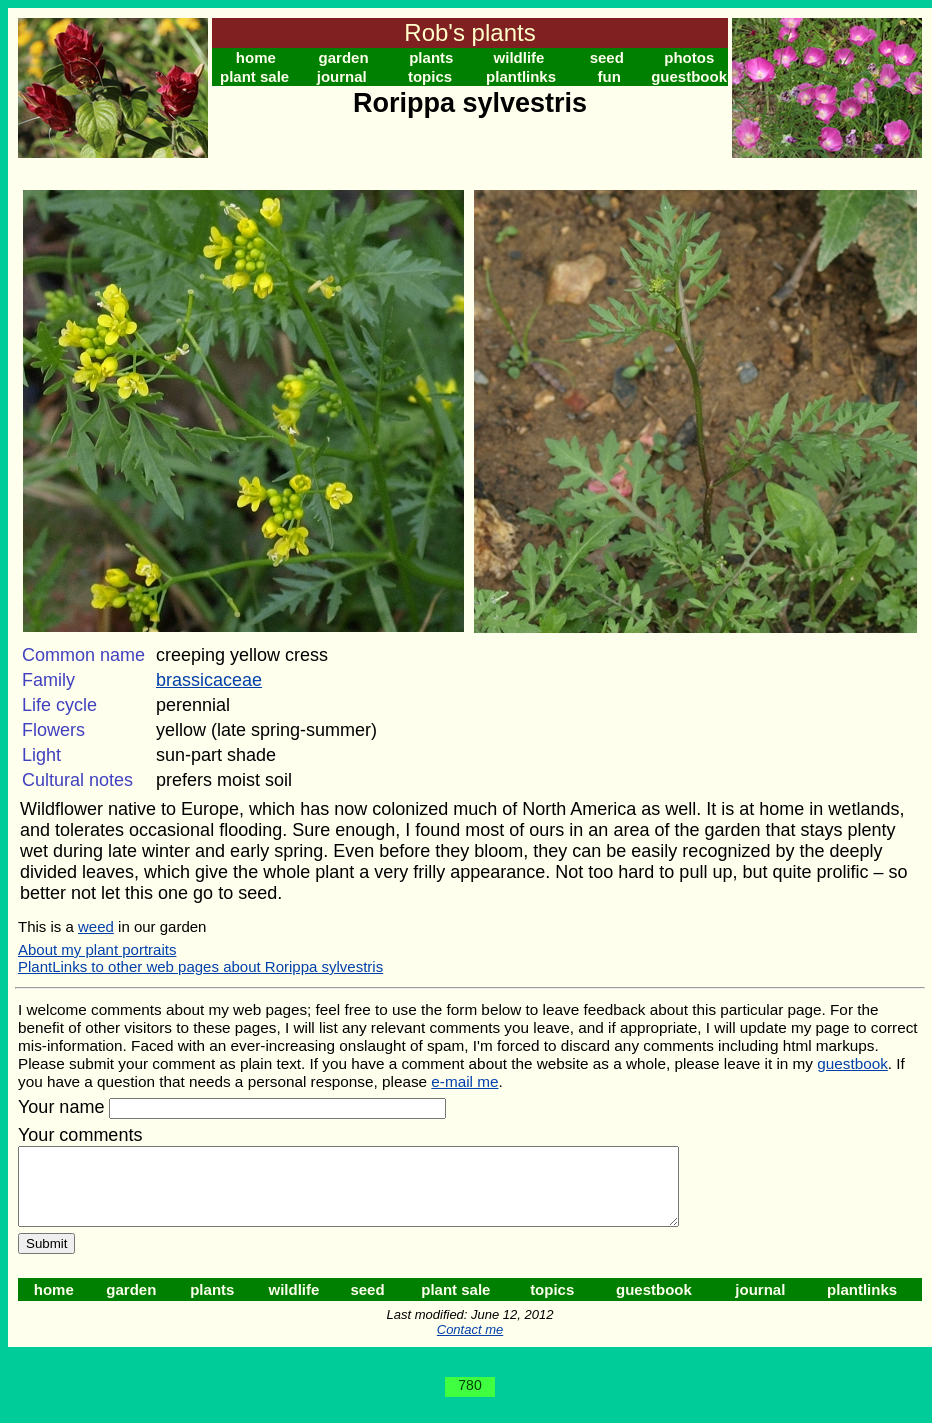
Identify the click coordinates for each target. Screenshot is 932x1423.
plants (431, 57)
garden (344, 57)
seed (607, 57)
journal (342, 76)
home (256, 57)
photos (689, 57)
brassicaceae (209, 680)
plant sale (254, 76)
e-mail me (464, 1081)
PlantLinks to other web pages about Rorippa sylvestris (200, 966)
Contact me (470, 1344)
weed (96, 926)
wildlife (519, 57)
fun (609, 76)
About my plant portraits (97, 949)
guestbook (689, 76)
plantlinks (521, 76)
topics (430, 76)
